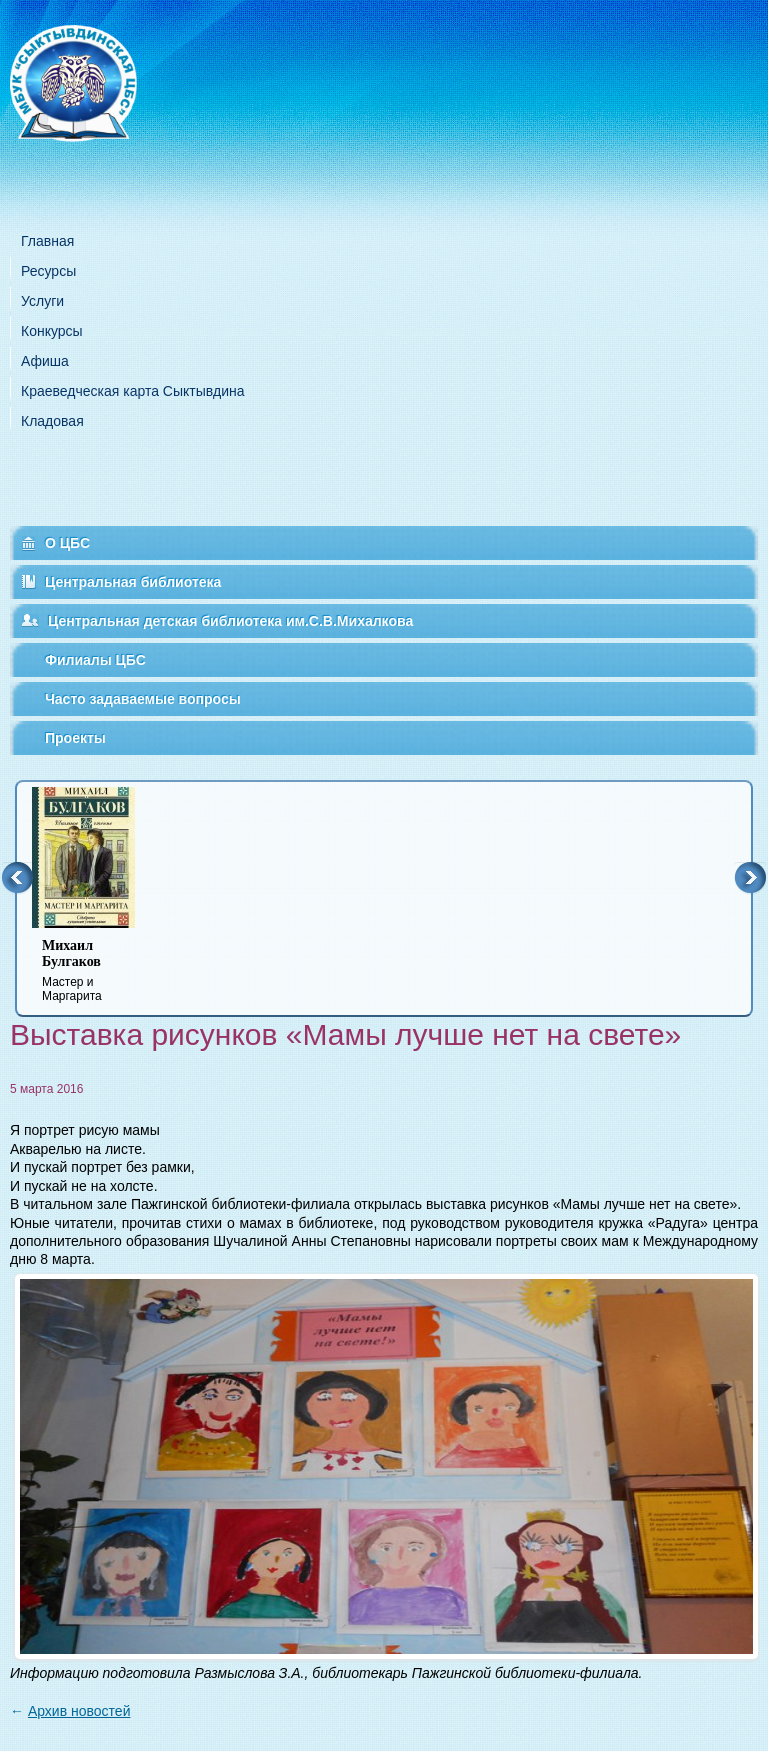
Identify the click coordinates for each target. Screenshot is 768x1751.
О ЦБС (67, 543)
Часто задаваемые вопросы (143, 699)
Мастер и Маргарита (96, 970)
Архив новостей (79, 1711)
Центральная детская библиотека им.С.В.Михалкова (230, 621)
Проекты (75, 738)
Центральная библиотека (133, 582)
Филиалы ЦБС (95, 660)
